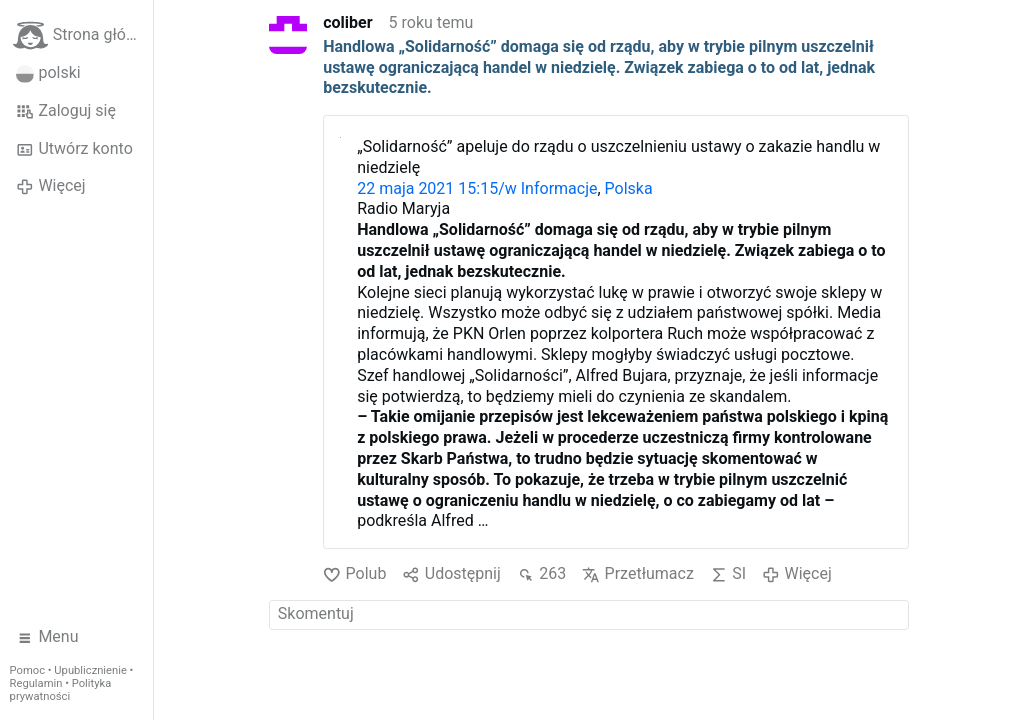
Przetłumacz (638, 574)
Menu (47, 637)
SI (728, 574)
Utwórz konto (74, 149)
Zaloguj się (66, 111)
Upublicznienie (90, 670)
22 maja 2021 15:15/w (439, 188)
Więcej (51, 186)
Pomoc (27, 670)
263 (541, 574)
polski (48, 73)
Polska (629, 188)
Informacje (559, 188)
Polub (354, 574)
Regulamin (36, 683)
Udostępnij (451, 574)
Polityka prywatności (61, 690)
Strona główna (83, 35)
